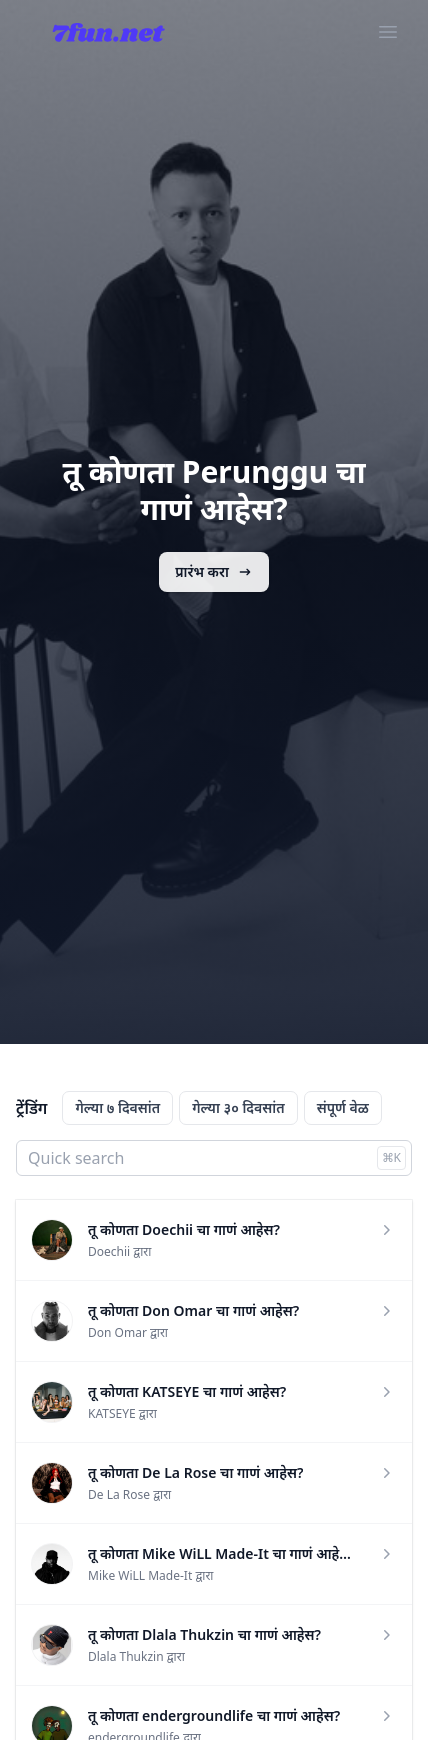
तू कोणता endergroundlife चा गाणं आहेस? (214, 1715)
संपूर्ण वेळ (343, 1107)
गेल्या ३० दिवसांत (238, 1107)
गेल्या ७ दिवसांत (117, 1107)
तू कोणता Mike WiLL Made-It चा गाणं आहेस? (222, 1553)
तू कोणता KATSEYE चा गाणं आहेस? (187, 1391)
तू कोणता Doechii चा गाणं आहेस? (184, 1229)
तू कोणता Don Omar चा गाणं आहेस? (193, 1310)
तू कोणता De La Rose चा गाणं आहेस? (195, 1472)
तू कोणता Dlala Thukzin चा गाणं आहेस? (204, 1634)
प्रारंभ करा (214, 571)
